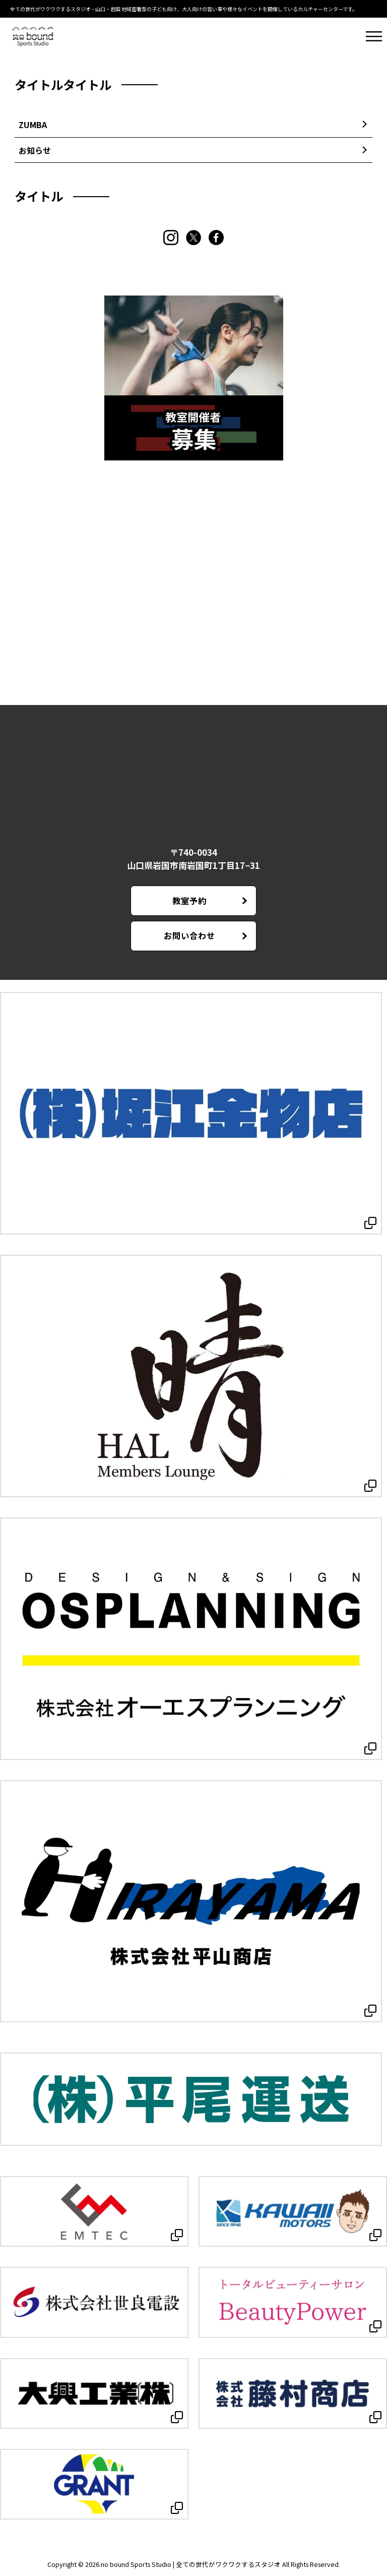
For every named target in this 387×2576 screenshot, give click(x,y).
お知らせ (35, 150)
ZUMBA (33, 125)
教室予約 (189, 901)
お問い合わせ (189, 935)
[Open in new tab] (191, 1113)
